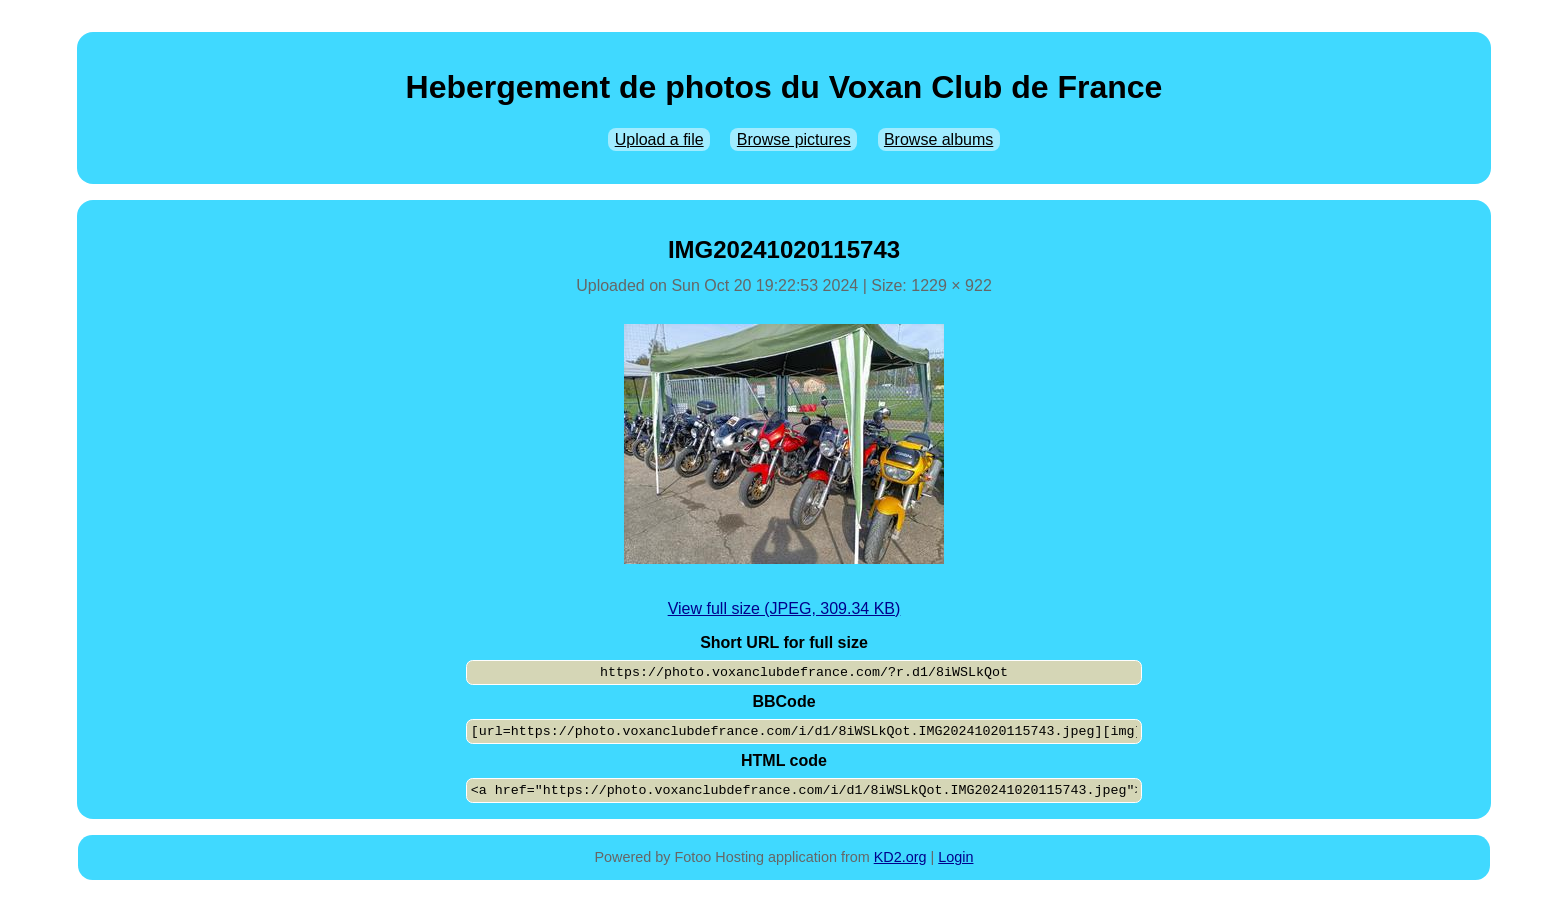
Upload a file (659, 139)
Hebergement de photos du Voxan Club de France (784, 87)
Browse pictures (794, 139)
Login (955, 857)
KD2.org (900, 857)
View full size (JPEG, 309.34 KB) (784, 608)
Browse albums (938, 139)
